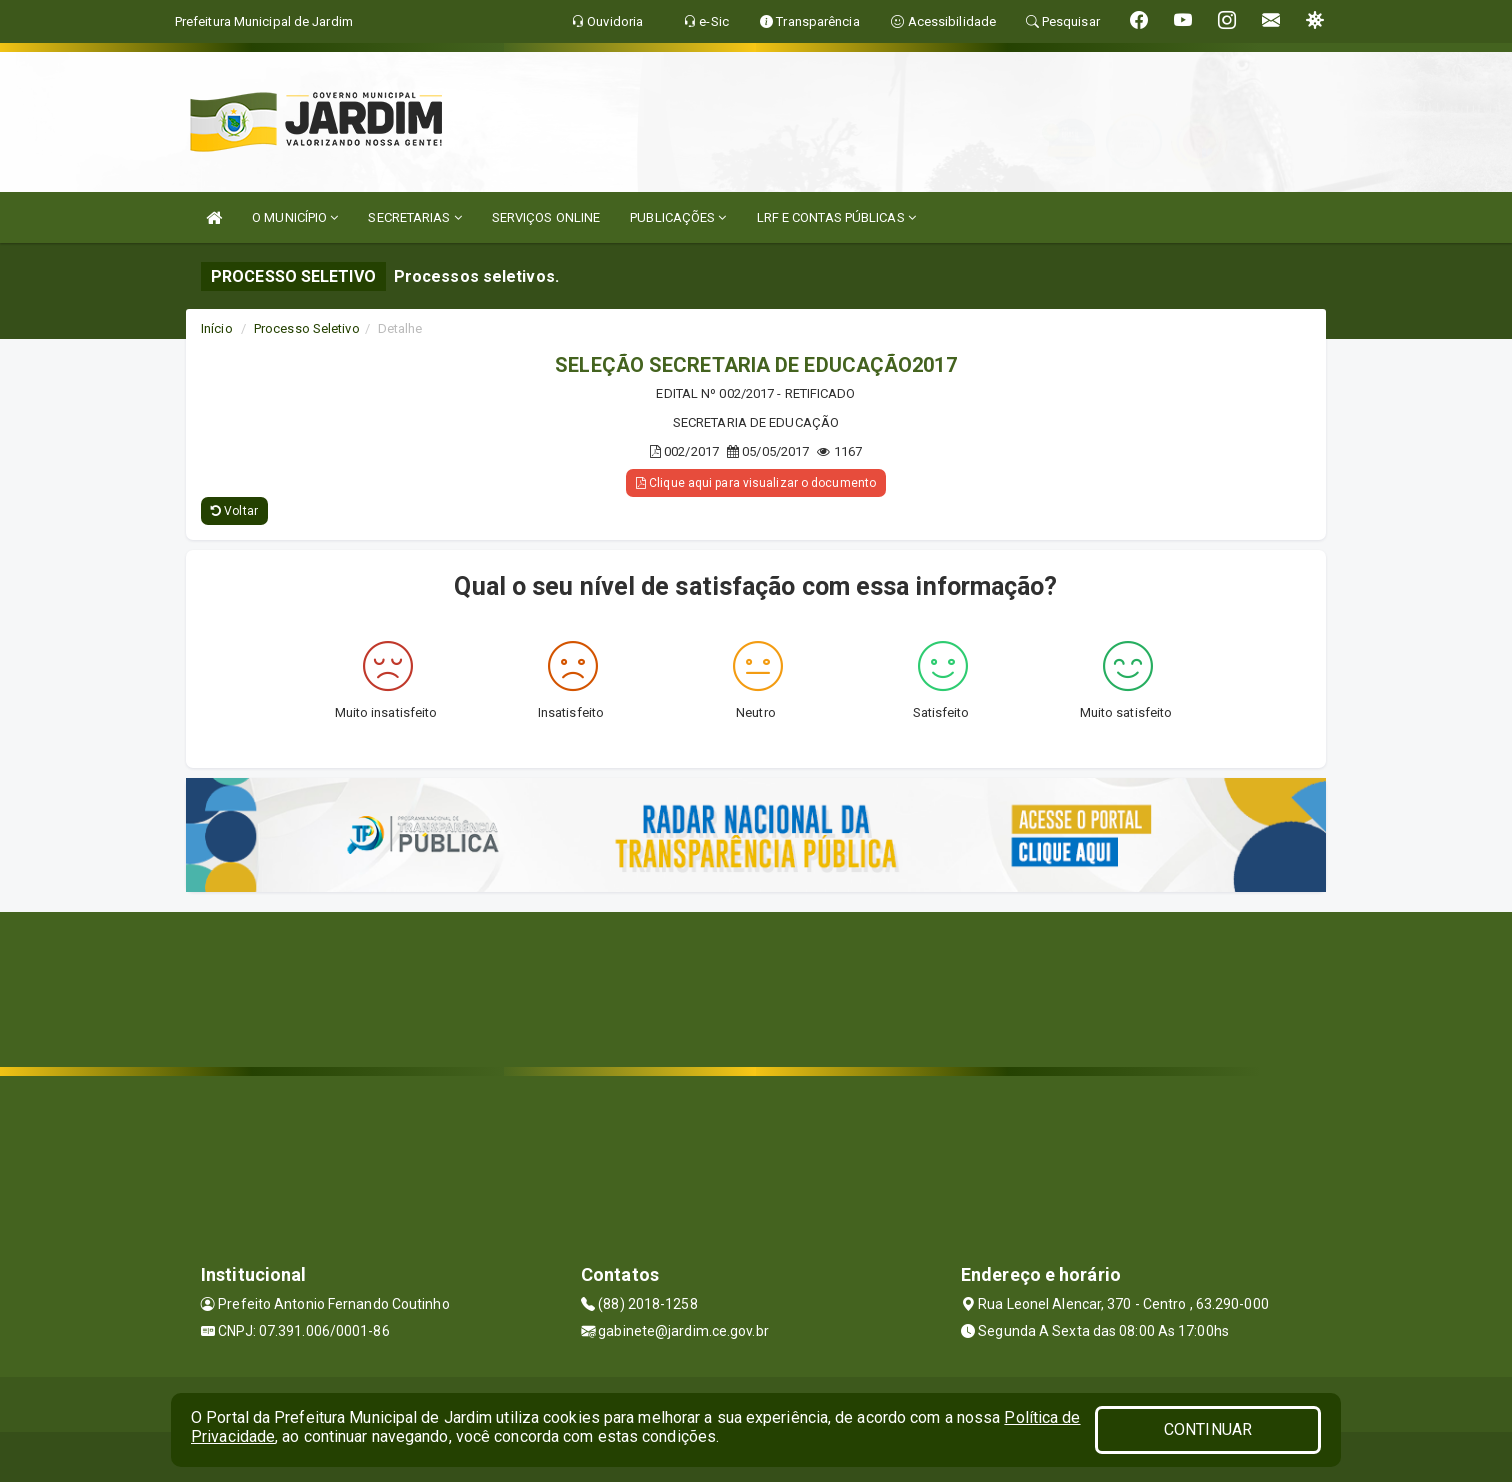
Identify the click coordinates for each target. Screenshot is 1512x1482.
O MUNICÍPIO (295, 217)
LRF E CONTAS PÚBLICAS (836, 217)
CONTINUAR (1208, 1429)
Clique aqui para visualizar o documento (756, 483)
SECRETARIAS (414, 217)
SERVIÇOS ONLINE (546, 217)
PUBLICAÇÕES (678, 217)
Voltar (234, 511)
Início (217, 328)
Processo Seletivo (307, 328)
